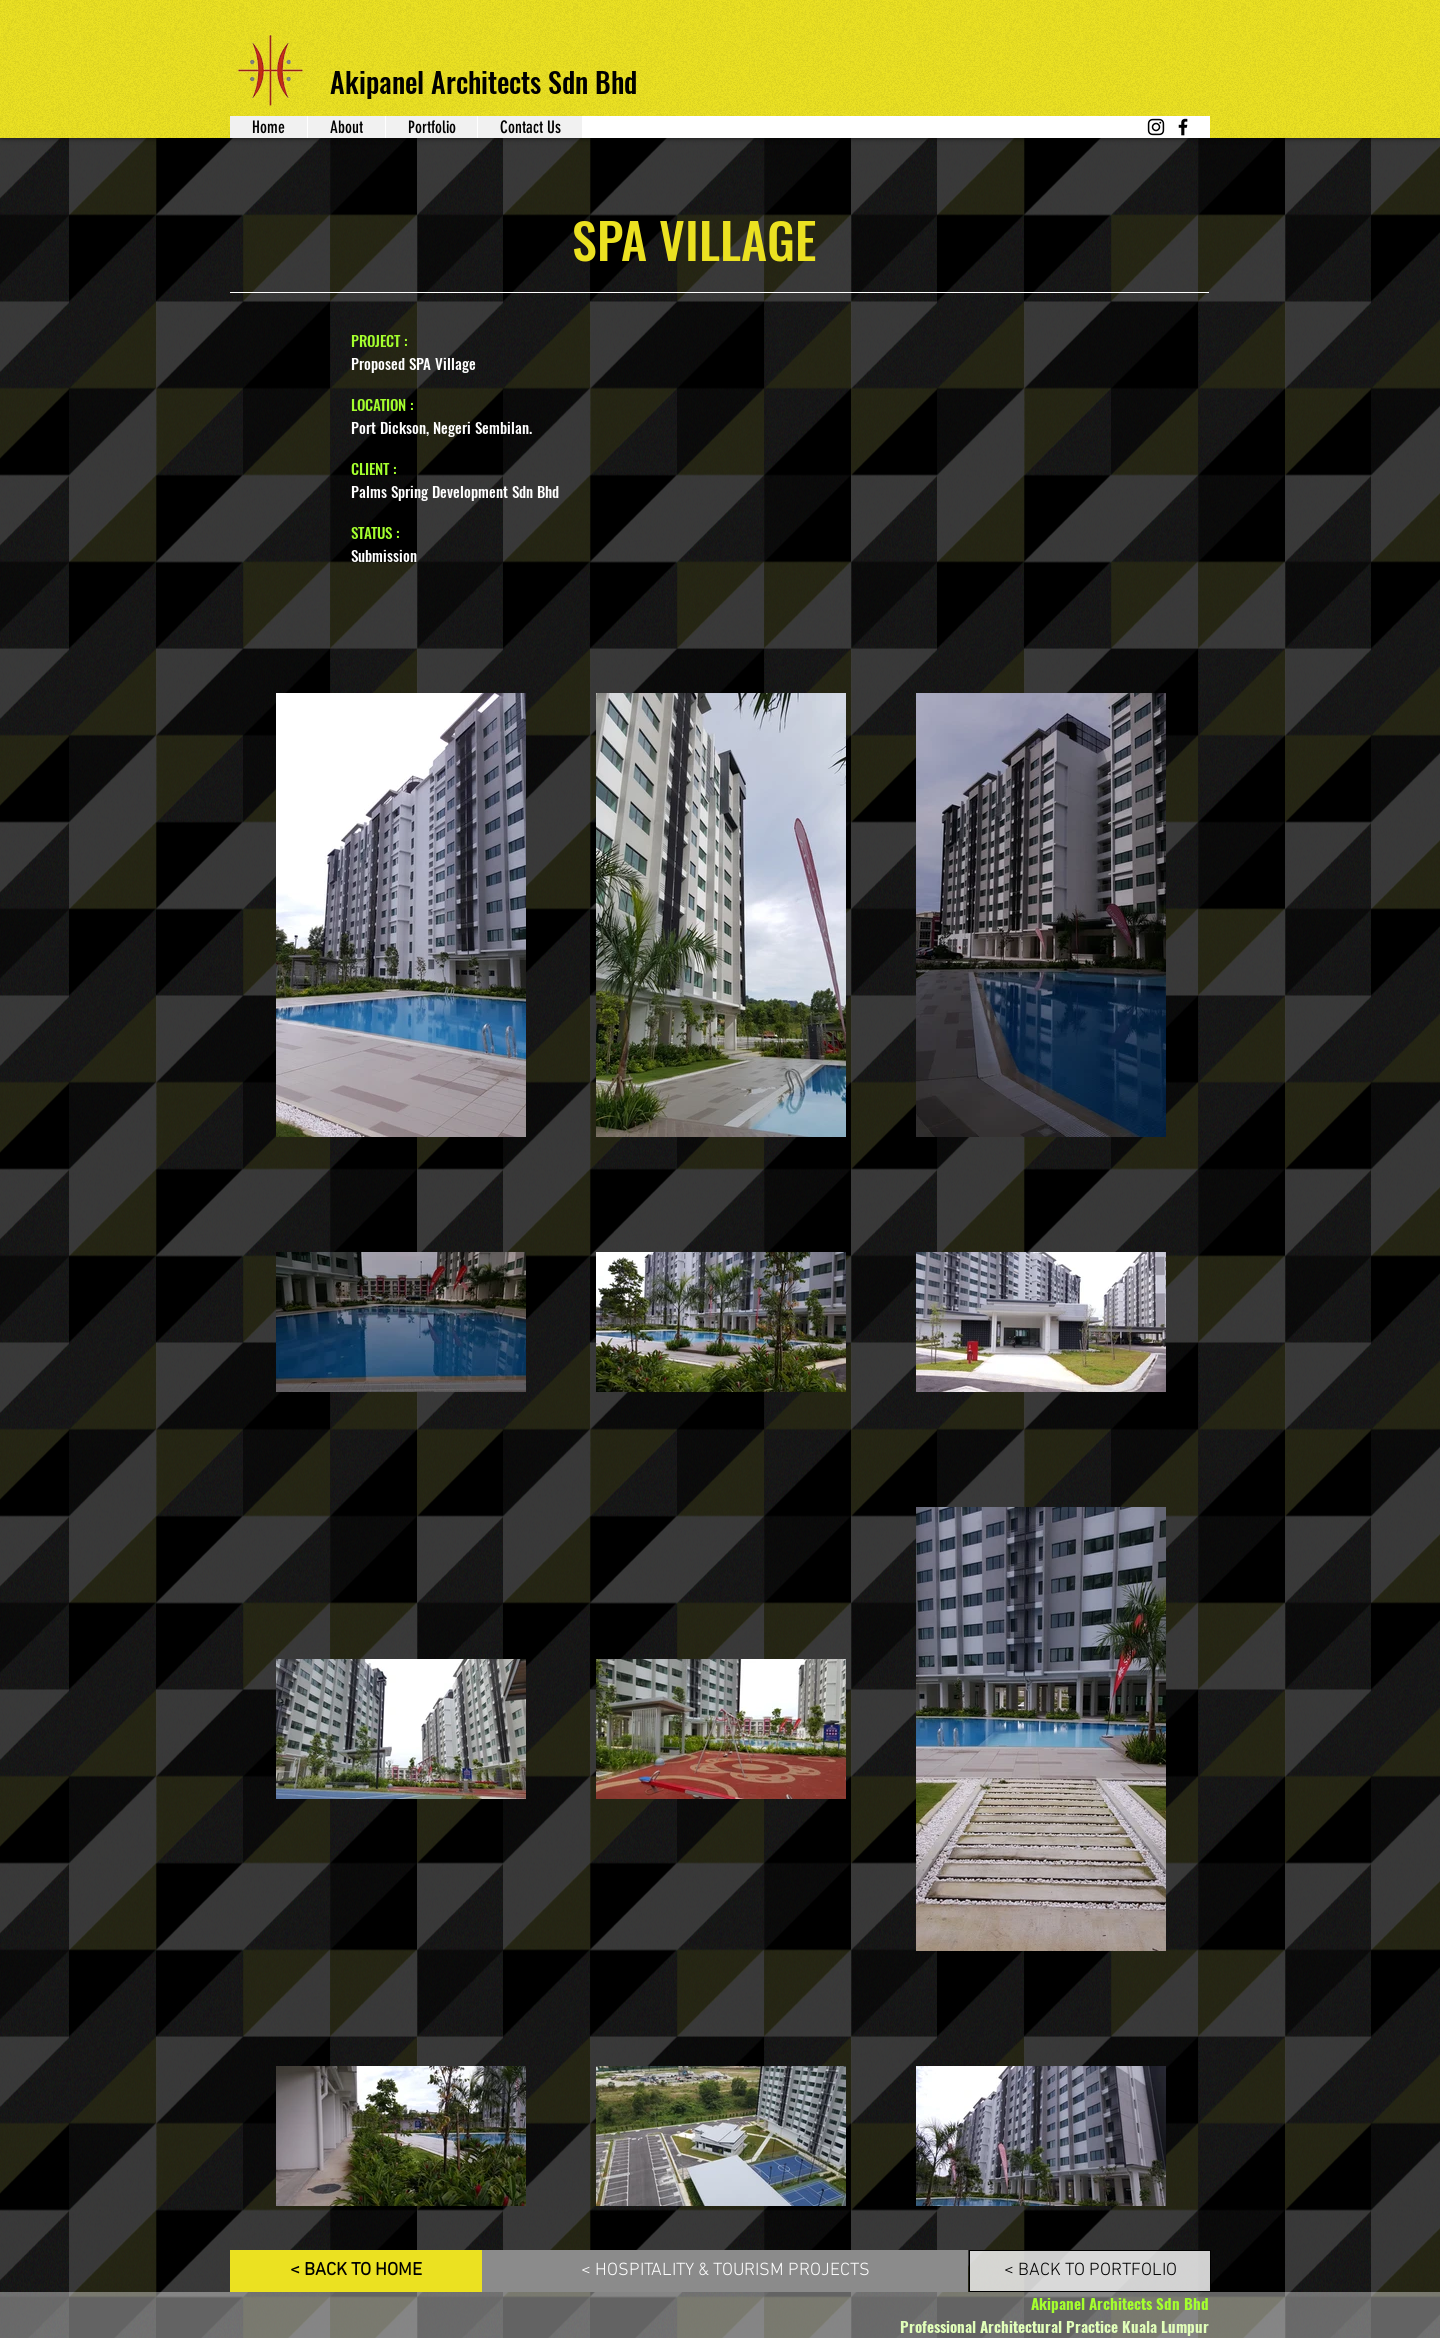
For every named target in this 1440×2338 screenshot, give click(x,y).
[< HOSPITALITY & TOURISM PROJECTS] (725, 2271)
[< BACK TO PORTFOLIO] (1090, 2271)
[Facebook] (1183, 127)
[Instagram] (1156, 127)
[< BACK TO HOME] (356, 2271)
